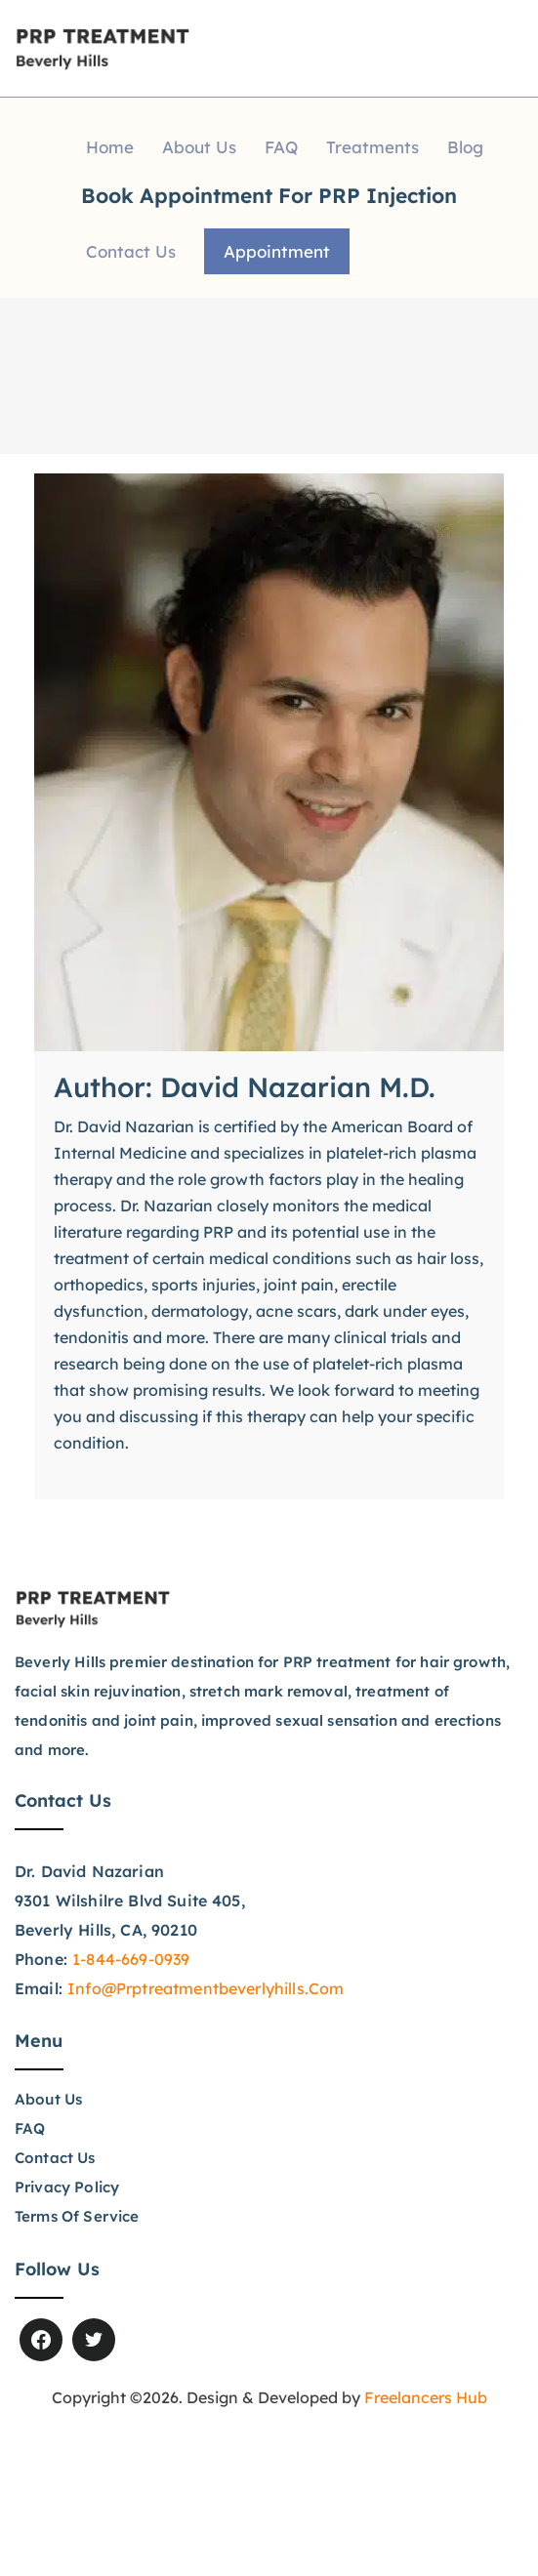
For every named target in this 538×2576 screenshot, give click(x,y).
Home (110, 147)
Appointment (277, 251)
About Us (199, 147)
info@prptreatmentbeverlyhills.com (205, 1988)
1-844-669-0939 (130, 1959)
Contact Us (131, 251)
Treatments (372, 147)
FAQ (281, 147)
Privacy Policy (66, 2187)
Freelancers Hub (425, 2397)
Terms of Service (77, 2216)
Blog (465, 147)
